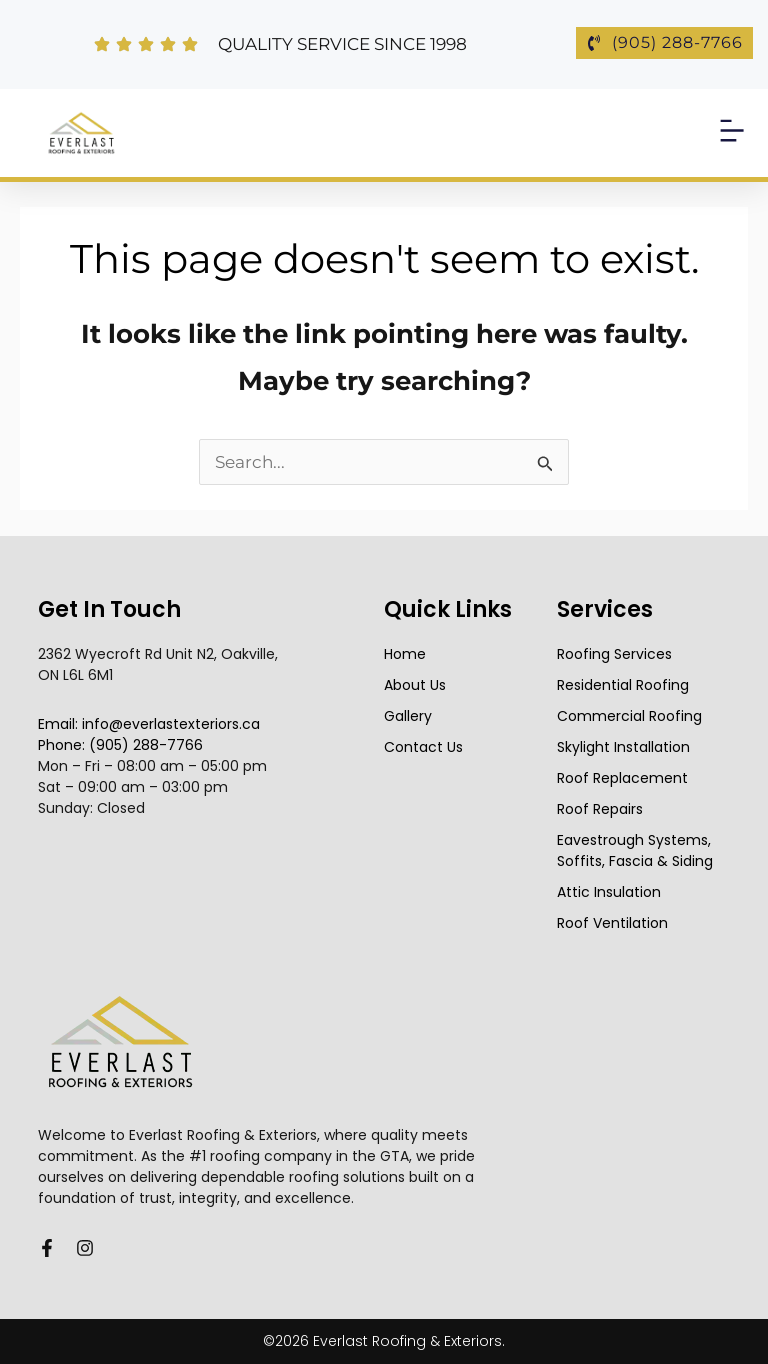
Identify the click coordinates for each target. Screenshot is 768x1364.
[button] (732, 133)
